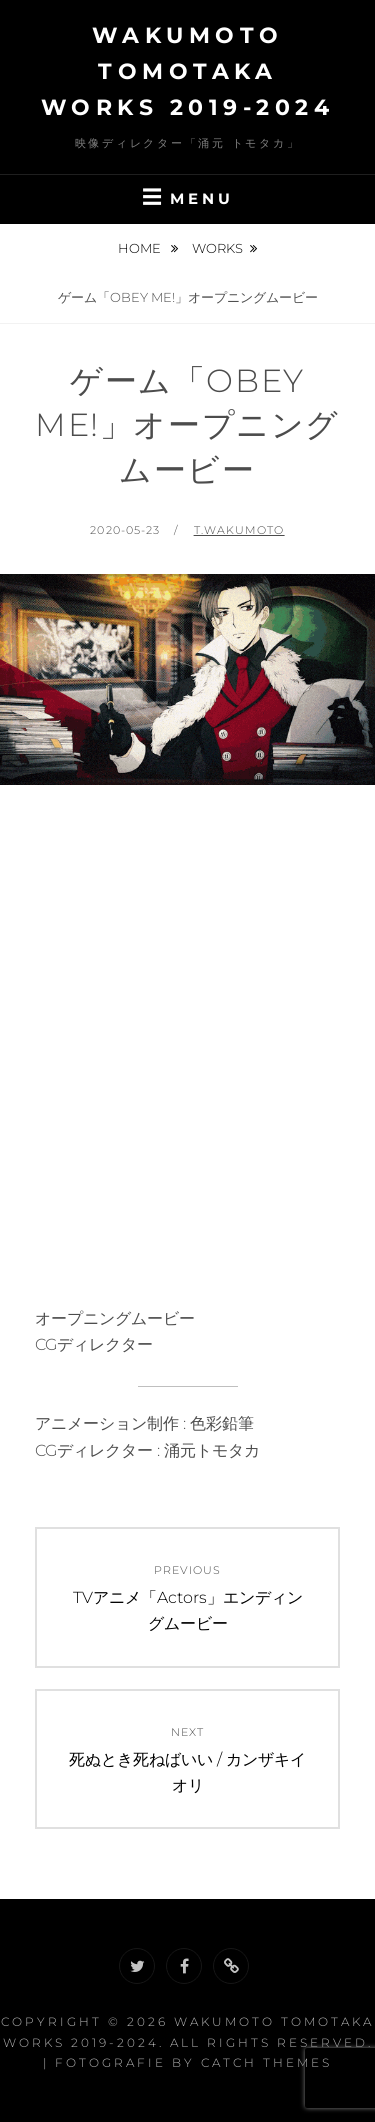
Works (217, 248)
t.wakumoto (239, 530)
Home (141, 248)
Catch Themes (266, 2062)
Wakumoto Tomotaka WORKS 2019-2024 (188, 71)
